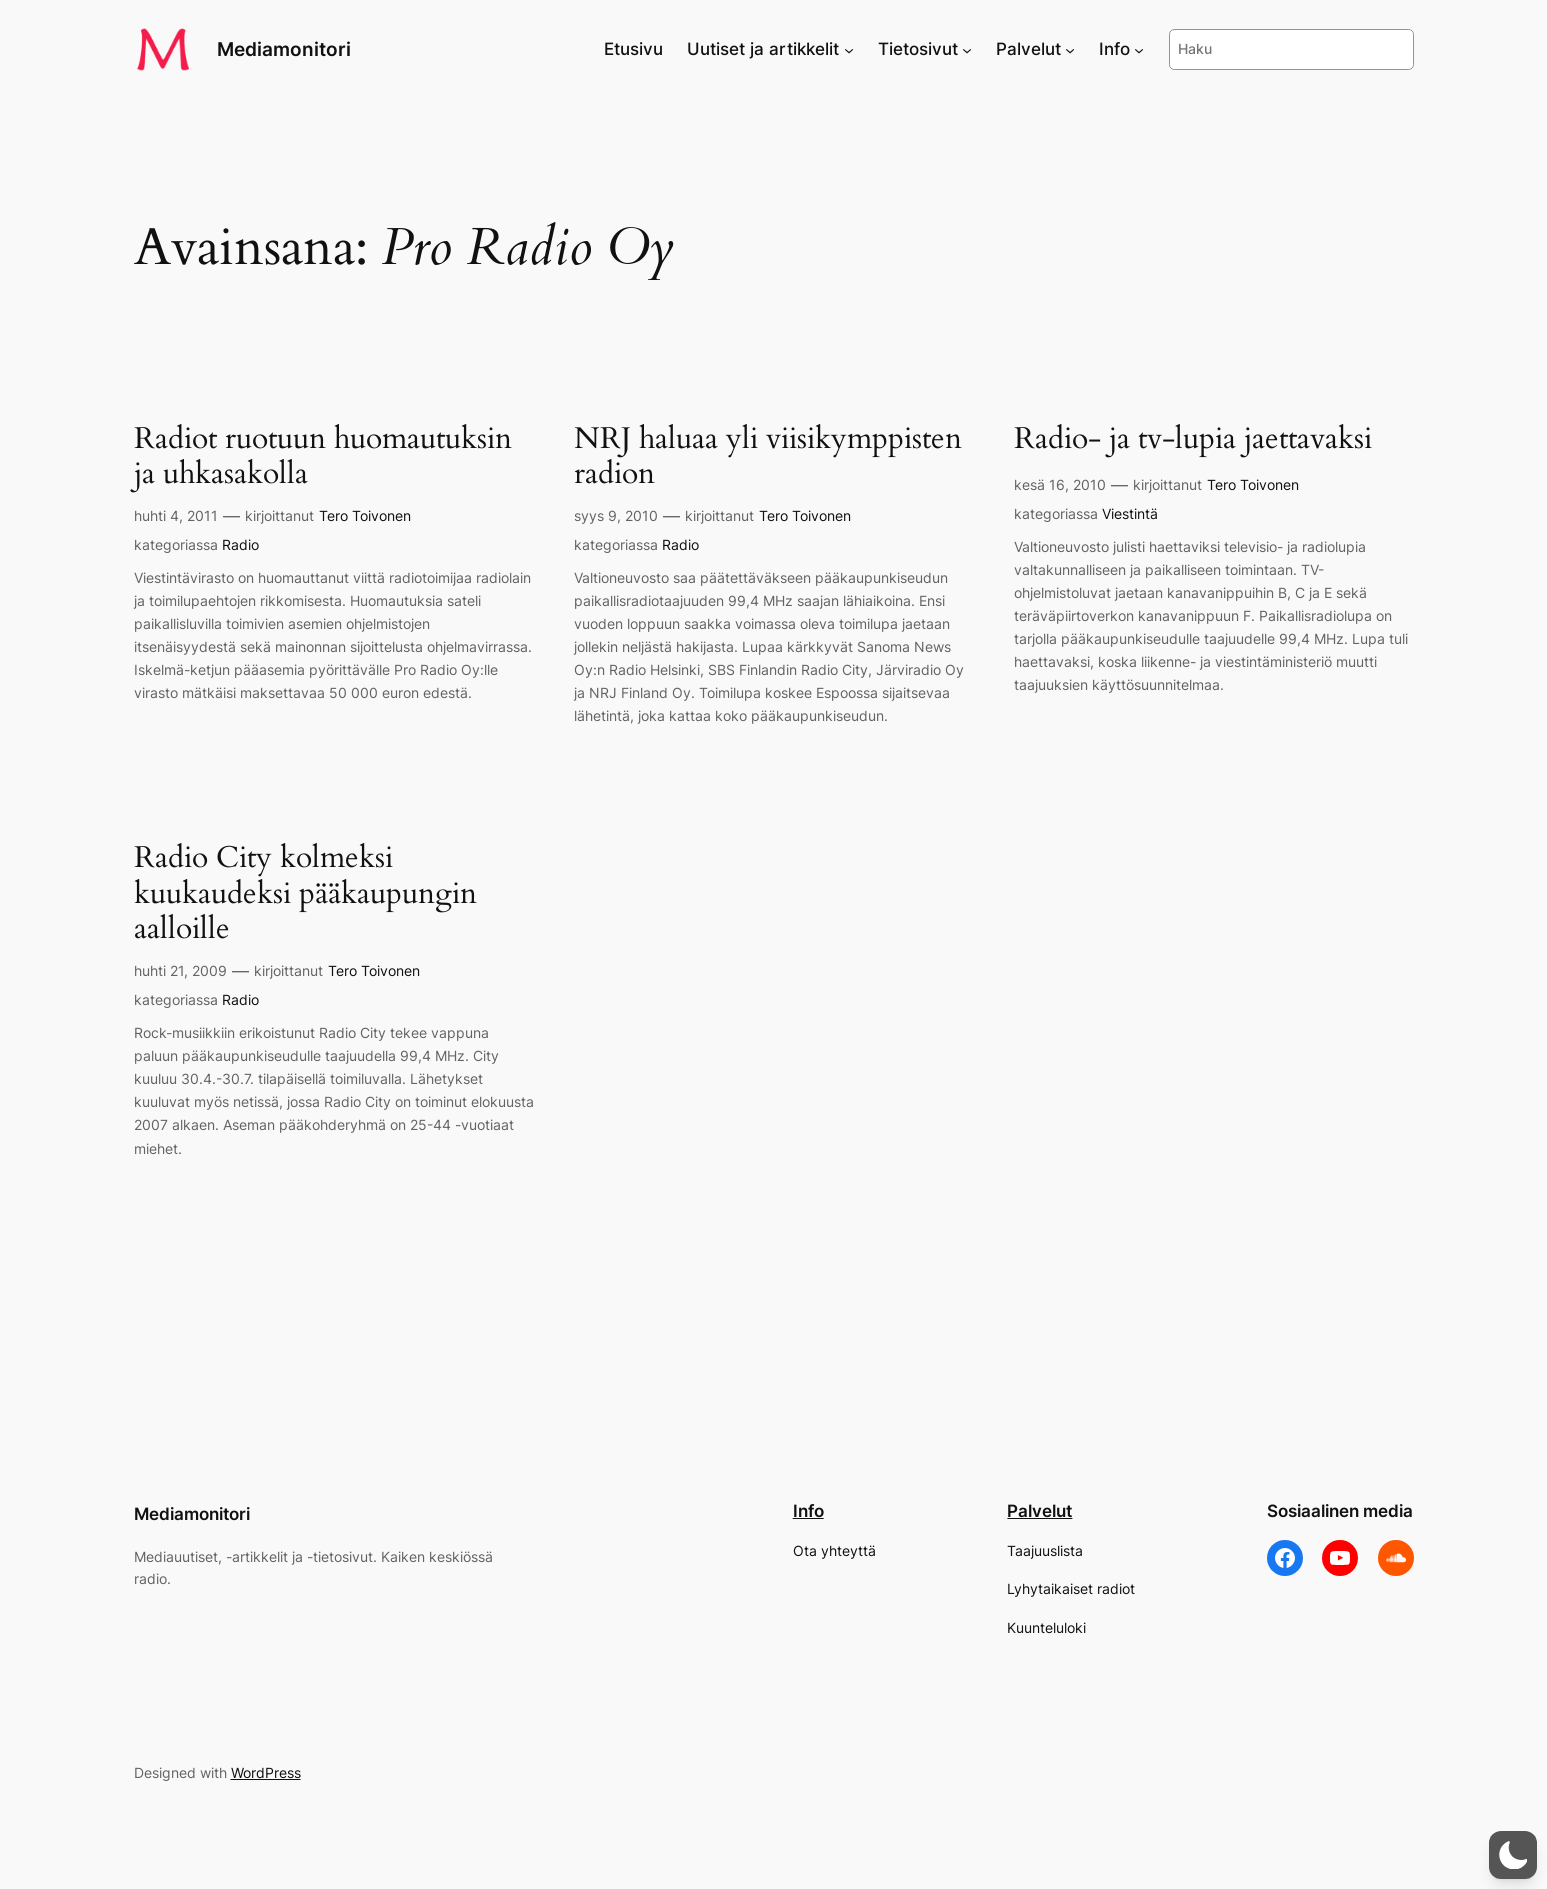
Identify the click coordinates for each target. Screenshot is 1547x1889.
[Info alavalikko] (1139, 49)
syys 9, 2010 (616, 515)
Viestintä (1130, 513)
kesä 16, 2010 (1060, 484)
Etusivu (633, 49)
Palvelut (1039, 1511)
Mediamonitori (284, 49)
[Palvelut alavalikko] (1070, 49)
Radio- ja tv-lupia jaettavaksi (1193, 440)
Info (808, 1511)
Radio (240, 544)
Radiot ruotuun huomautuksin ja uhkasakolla (323, 457)
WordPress (266, 1772)
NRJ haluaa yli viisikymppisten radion (768, 457)
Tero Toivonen (365, 515)
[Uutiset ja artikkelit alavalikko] (849, 49)
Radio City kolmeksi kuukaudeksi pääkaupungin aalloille (305, 894)
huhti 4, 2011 (176, 515)
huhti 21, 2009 (180, 970)
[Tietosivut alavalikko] (967, 49)
